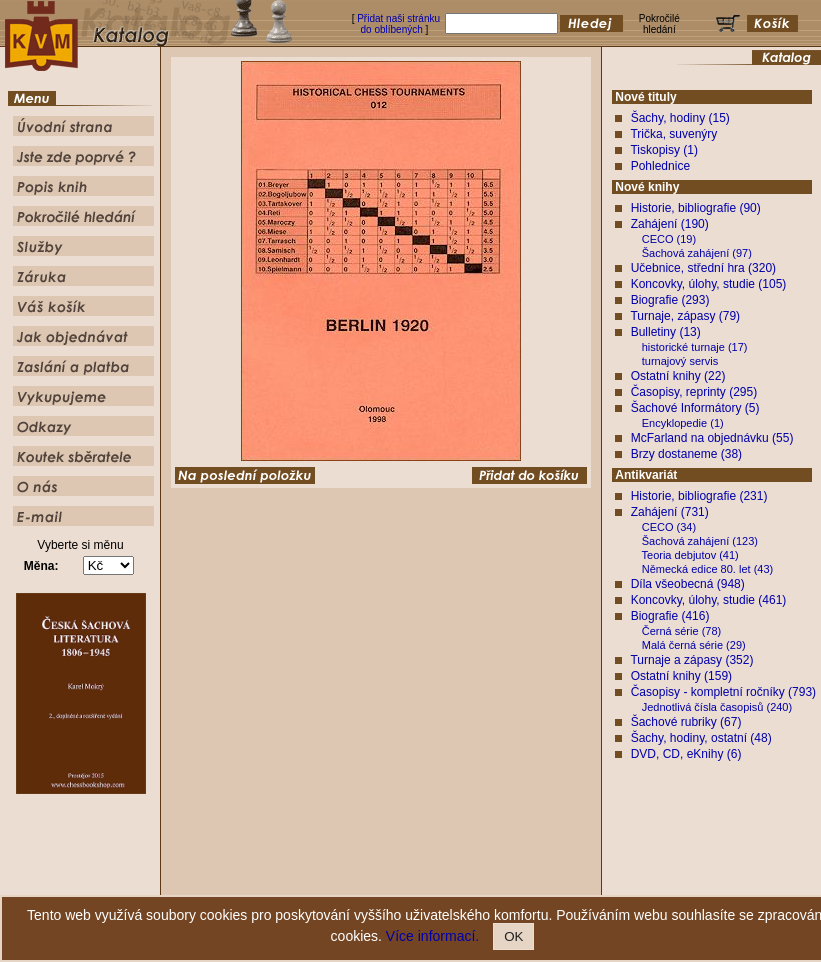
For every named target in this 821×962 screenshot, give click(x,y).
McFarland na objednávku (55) (712, 438)
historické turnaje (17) (695, 347)
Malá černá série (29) (694, 645)
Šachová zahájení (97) (697, 253)
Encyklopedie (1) (683, 423)
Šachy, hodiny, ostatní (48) (701, 738)
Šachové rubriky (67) (686, 722)
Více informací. (432, 936)
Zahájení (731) (670, 512)
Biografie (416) (670, 616)
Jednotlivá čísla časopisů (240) (717, 707)
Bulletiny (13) (666, 332)
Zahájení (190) (670, 224)
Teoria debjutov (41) (690, 555)
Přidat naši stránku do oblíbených (398, 24)
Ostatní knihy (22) (678, 376)
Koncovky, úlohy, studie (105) (709, 284)
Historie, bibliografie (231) (699, 496)
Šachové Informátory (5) (695, 408)
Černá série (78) (681, 631)
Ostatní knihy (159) (681, 676)
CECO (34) (669, 527)
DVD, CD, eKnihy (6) (686, 754)
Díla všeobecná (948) (688, 584)
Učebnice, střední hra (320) (703, 268)
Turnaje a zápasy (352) (691, 660)
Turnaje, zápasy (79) (685, 316)
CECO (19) (669, 239)
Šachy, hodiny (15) (680, 118)
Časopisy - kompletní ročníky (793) (723, 692)
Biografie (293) (670, 300)
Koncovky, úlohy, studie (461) (709, 600)
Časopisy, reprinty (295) (694, 392)
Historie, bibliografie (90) (696, 208)
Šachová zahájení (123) (700, 541)
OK (513, 936)
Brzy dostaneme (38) (686, 454)
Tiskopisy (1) (664, 150)
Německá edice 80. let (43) (707, 569)
